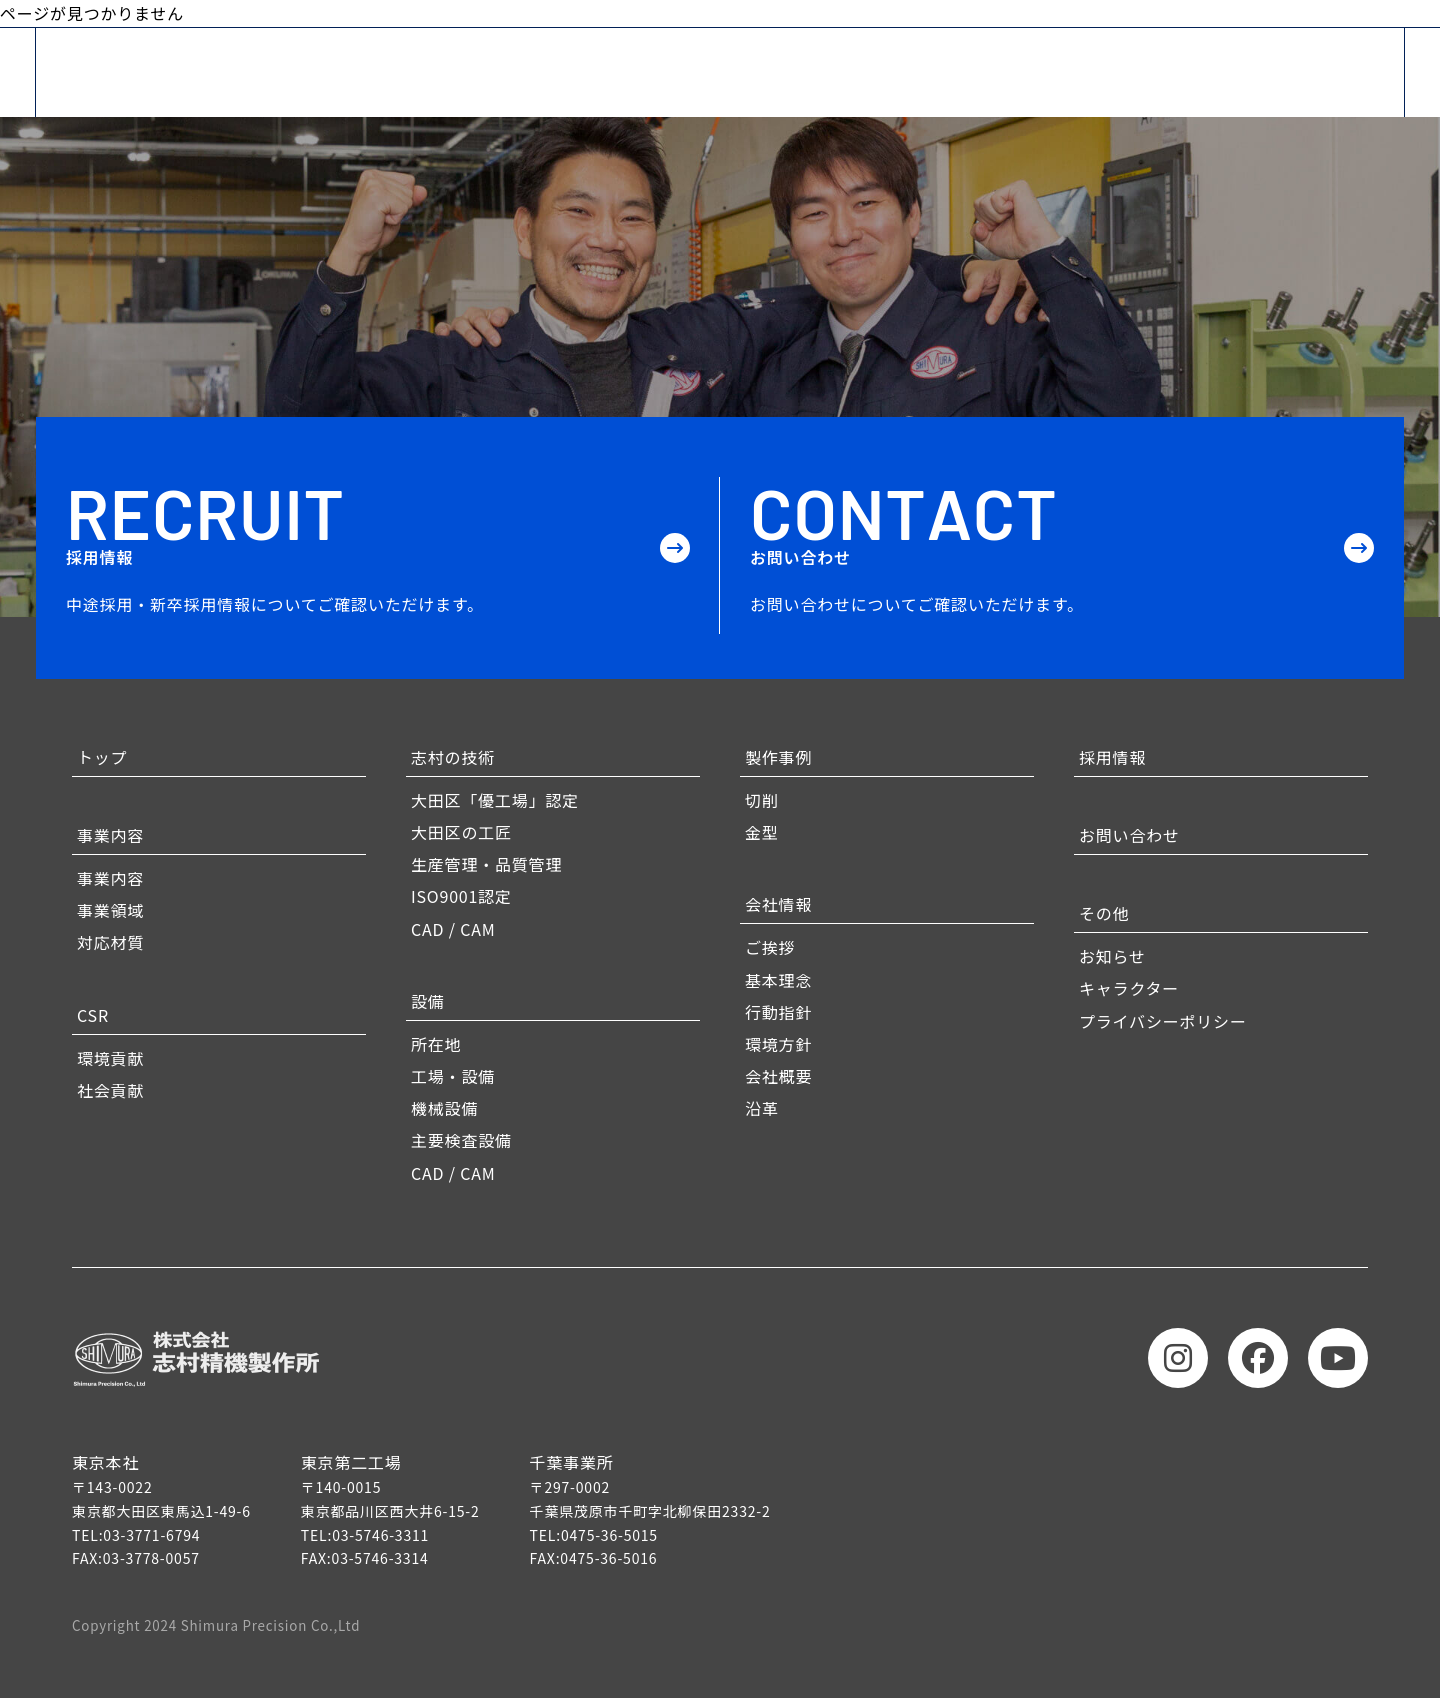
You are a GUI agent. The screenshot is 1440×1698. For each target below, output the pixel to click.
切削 (762, 800)
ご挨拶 (770, 947)
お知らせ (1112, 956)
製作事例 (778, 757)
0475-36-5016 (608, 1558)
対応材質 (110, 942)
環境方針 (778, 1044)
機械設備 (444, 1108)
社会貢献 (110, 1090)
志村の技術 (453, 757)
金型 (762, 832)
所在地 (436, 1044)
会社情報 (778, 904)
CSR (93, 1015)
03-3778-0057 (151, 1558)
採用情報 (1112, 757)
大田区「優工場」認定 (495, 800)
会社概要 (778, 1076)
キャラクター (1129, 988)
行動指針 (778, 1012)
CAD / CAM (453, 929)
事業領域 (110, 910)
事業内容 (110, 835)
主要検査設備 (461, 1140)
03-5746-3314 (380, 1558)
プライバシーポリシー (1163, 1021)
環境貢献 (110, 1058)
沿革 (762, 1108)
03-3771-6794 (151, 1535)
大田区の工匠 (461, 832)
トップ (102, 757)
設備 (428, 1001)
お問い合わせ (1129, 835)
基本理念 (778, 980)
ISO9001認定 (461, 896)
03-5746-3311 (380, 1535)
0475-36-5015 (609, 1535)
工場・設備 (453, 1076)
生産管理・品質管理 (486, 864)
